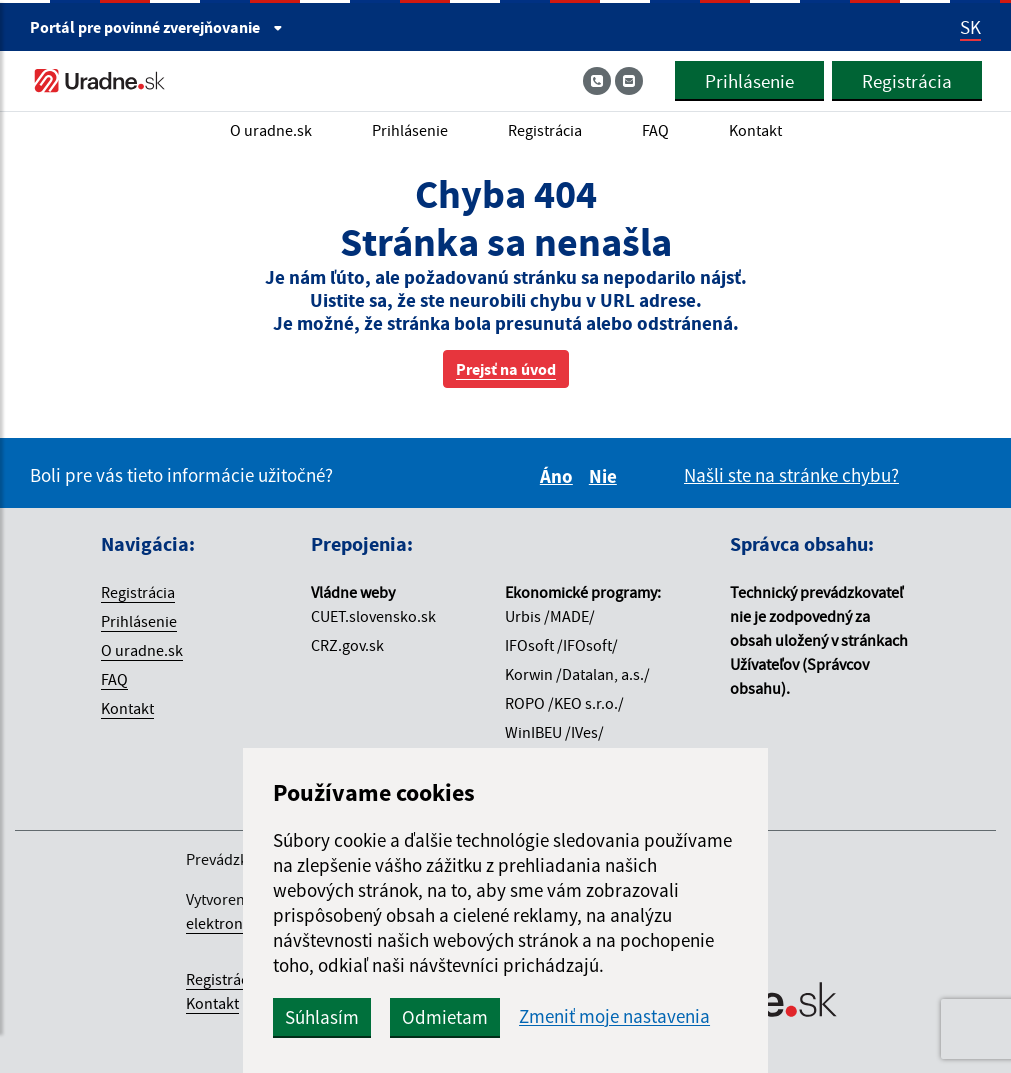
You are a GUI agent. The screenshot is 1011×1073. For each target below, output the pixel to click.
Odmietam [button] (455, 1017)
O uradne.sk (271, 130)
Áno (559, 476)
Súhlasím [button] (332, 1017)
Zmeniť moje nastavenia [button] (624, 1016)
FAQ (655, 130)
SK (970, 27)
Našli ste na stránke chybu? (791, 475)
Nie (606, 476)
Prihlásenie (748, 81)
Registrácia (906, 81)
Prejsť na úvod (506, 369)
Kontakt (755, 130)
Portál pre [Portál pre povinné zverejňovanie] (156, 27)
